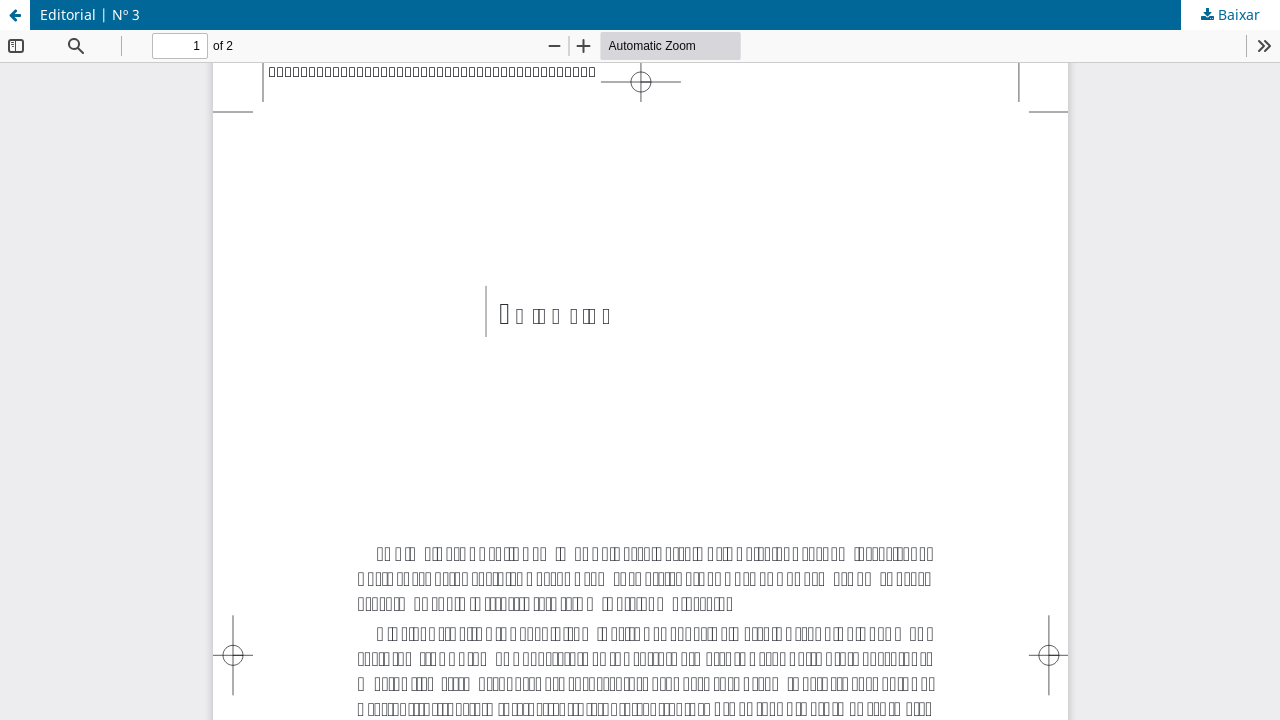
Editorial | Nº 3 (90, 14)
